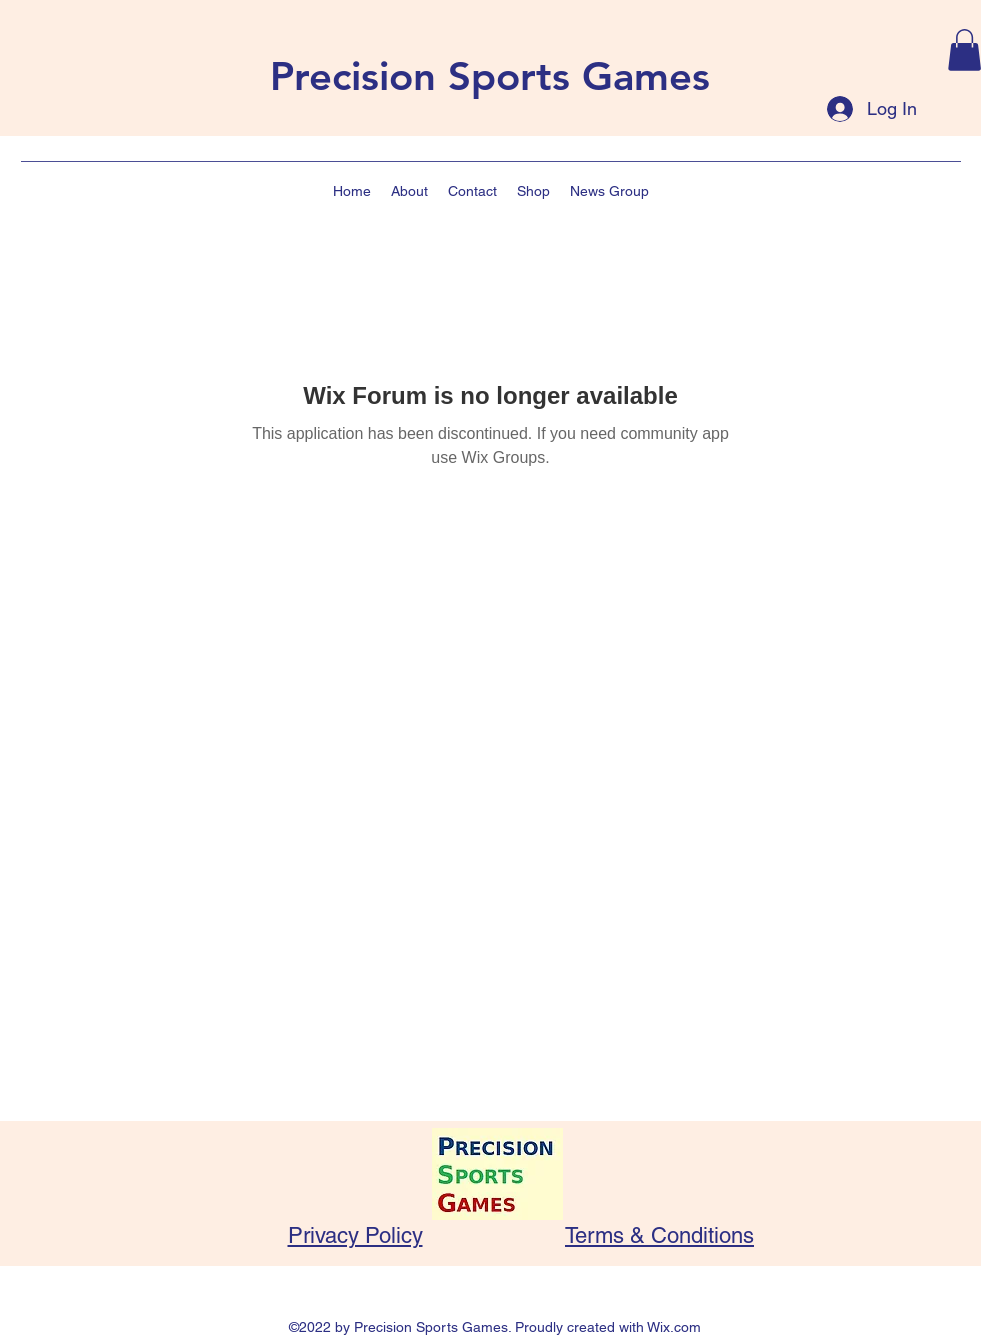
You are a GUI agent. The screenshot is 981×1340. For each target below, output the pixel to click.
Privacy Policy (355, 1235)
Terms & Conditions (659, 1235)
